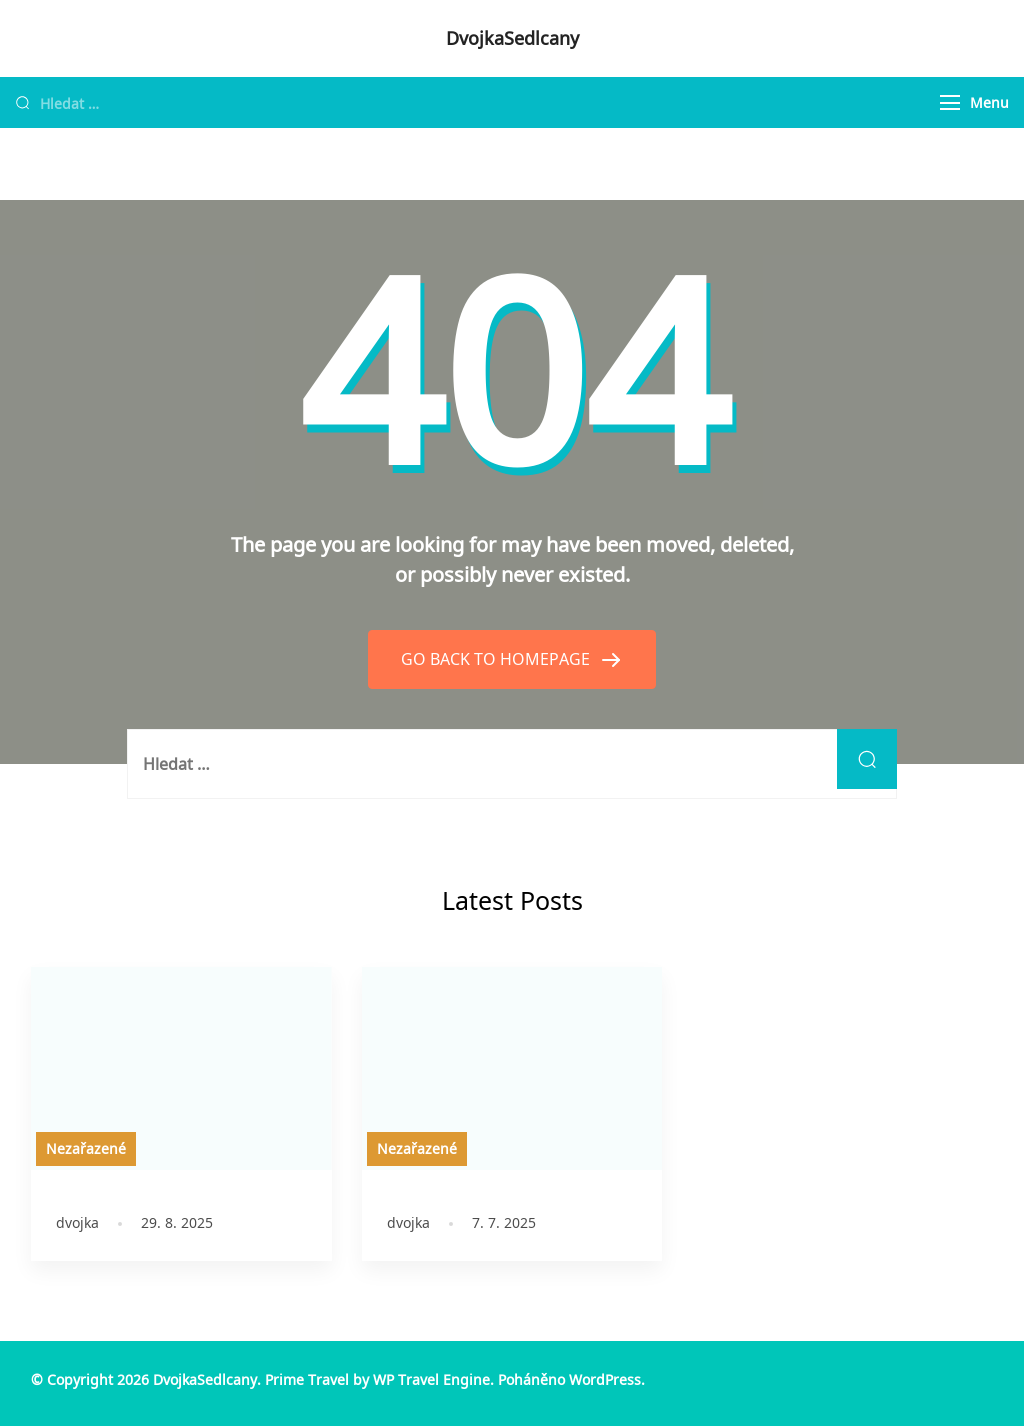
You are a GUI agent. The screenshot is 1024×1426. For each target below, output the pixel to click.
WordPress (605, 1379)
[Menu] (950, 102)
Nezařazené (86, 1148)
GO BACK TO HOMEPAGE (497, 659)
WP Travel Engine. (433, 1379)
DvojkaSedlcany (512, 38)
